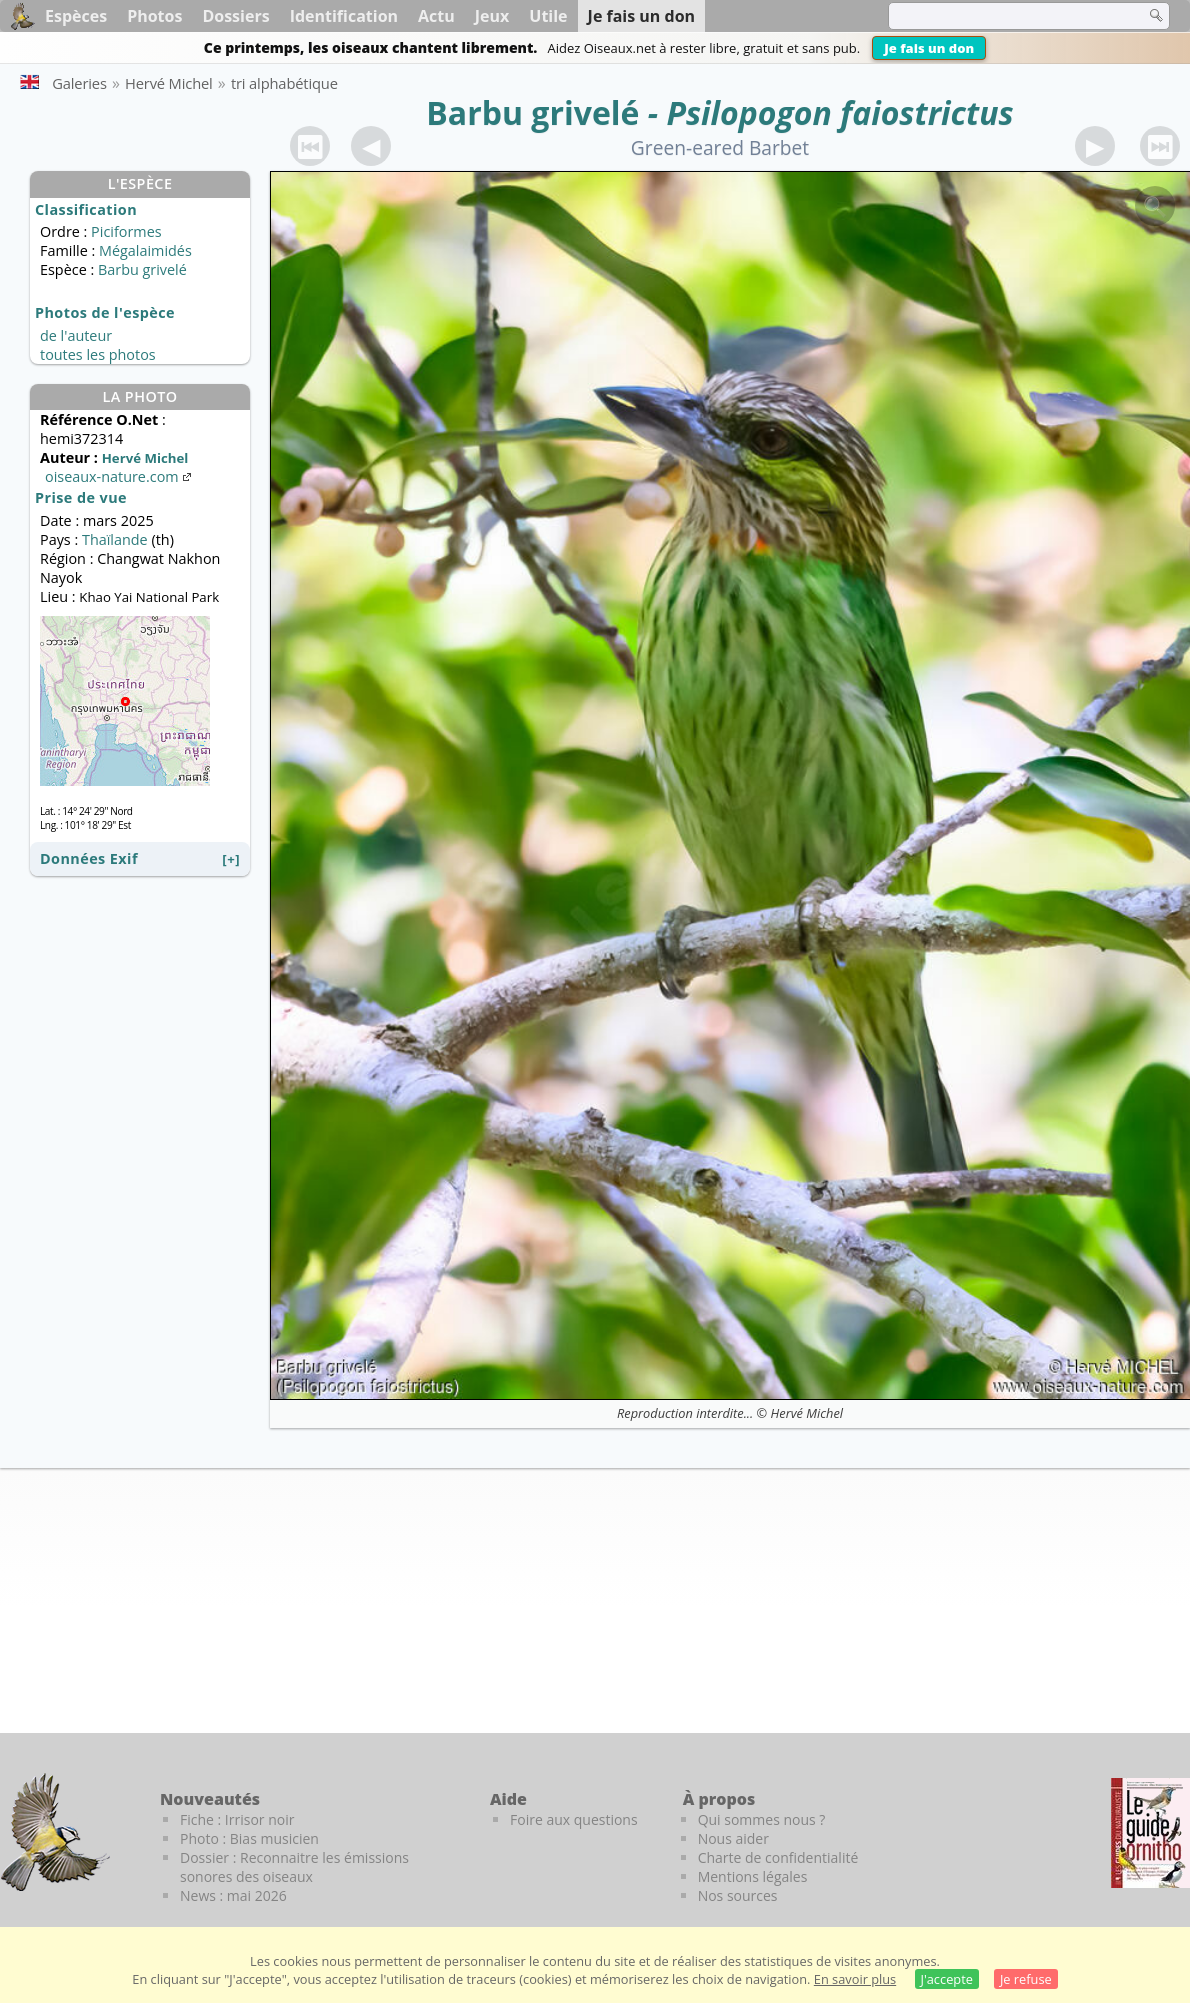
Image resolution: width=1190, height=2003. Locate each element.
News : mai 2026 (233, 1895)
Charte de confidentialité (778, 1857)
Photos (154, 16)
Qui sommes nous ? (762, 1819)
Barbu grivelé (532, 112)
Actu (436, 16)
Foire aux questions (574, 1819)
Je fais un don (929, 48)
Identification (344, 16)
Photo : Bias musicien (249, 1838)
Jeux (492, 16)
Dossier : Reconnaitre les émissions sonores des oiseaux (294, 1867)
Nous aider (733, 1838)
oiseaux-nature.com (120, 476)
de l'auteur (76, 335)
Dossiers (235, 16)
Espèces (76, 16)
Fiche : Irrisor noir (237, 1819)
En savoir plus (855, 1979)
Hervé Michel (807, 1413)
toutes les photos (98, 354)
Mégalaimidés (145, 250)
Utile (548, 16)
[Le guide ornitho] (1150, 1833)
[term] (1004, 16)
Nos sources (738, 1895)
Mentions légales (753, 1876)
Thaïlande (115, 539)
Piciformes (126, 231)
